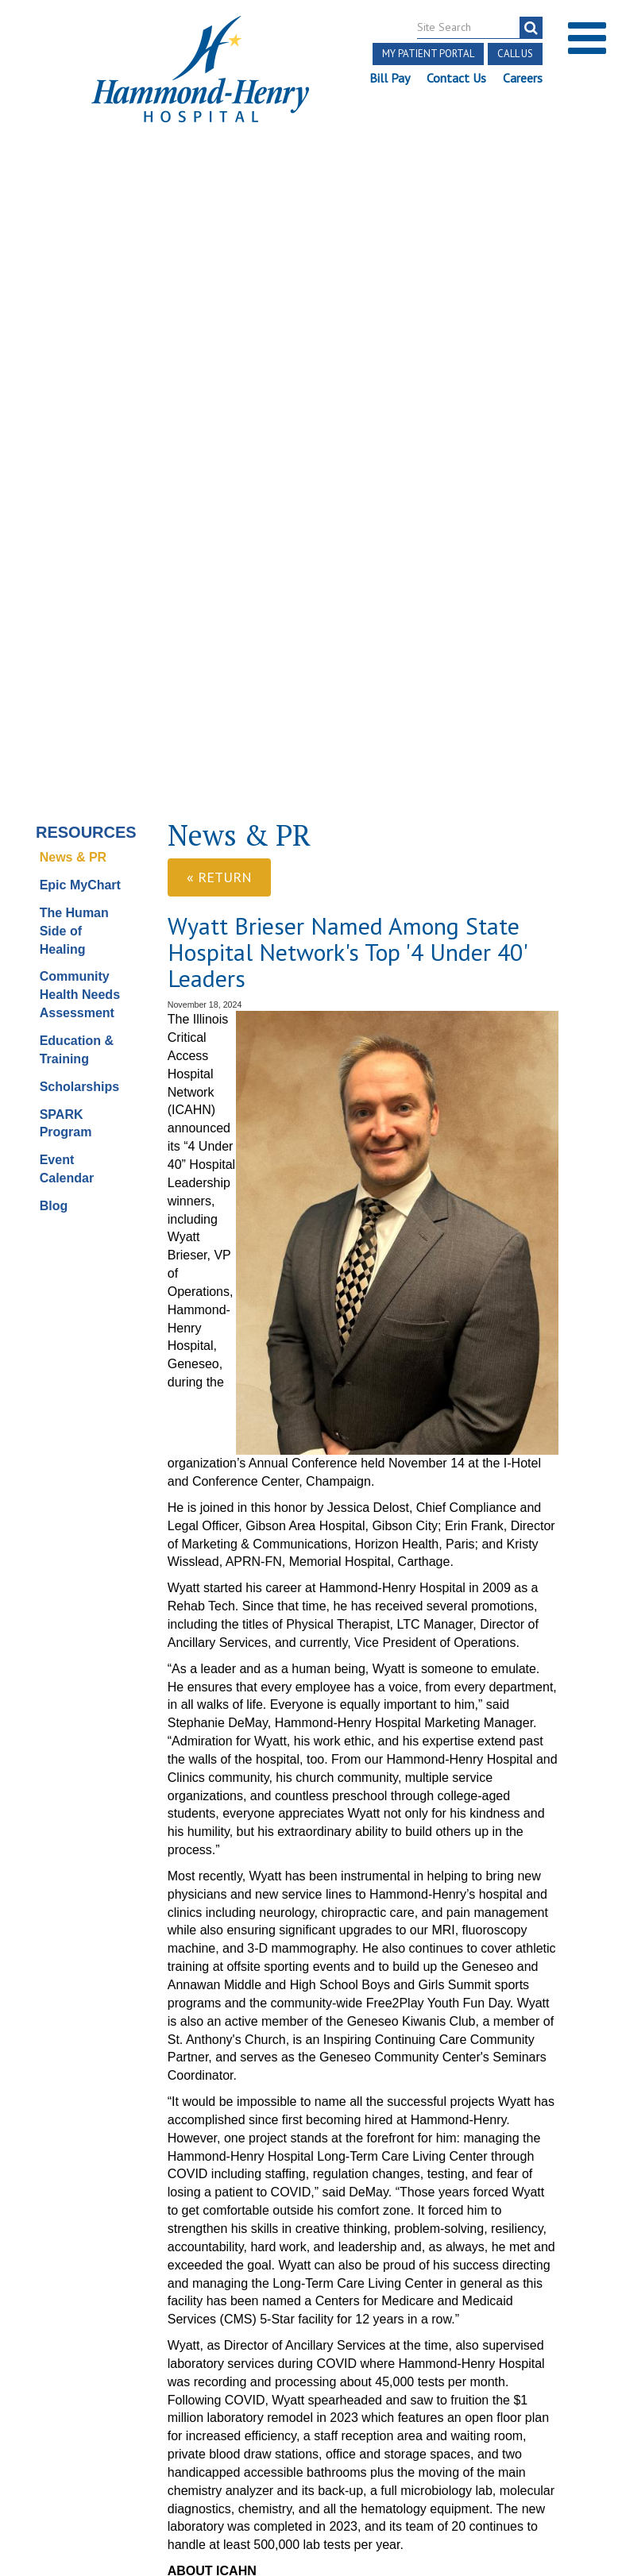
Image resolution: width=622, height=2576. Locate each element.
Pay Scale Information (311, 2528)
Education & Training (77, 424)
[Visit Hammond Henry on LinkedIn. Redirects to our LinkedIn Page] (142, 2331)
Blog (54, 580)
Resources (83, 206)
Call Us (515, 53)
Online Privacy (134, 2436)
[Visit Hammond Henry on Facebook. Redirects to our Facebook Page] (67, 2331)
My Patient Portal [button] (428, 53)
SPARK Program (66, 498)
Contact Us (456, 78)
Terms (39, 2364)
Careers (523, 78)
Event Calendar (67, 544)
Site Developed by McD (311, 2412)
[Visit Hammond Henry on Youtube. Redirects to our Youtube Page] (105, 2331)
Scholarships (79, 461)
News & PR (73, 232)
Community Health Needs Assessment (80, 370)
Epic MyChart (80, 259)
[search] (531, 28)
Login (103, 2455)
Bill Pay (389, 78)
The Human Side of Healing (74, 305)
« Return (219, 252)
